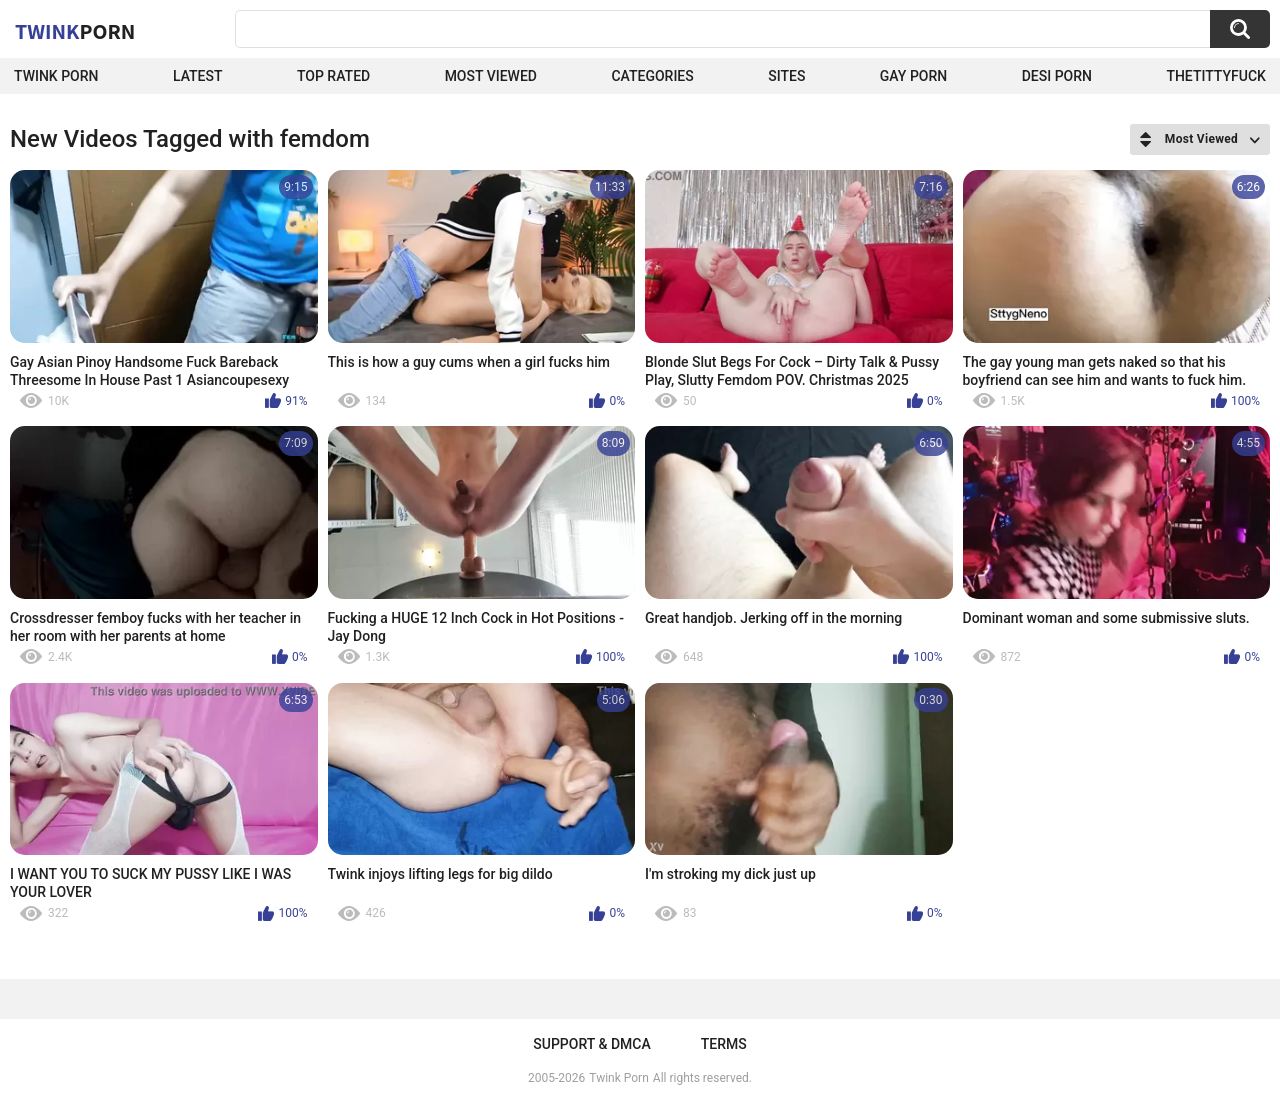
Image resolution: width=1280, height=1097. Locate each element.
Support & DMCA (591, 1044)
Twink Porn (56, 76)
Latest (198, 76)
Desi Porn (1057, 76)
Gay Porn (913, 76)
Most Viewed (491, 76)
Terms (724, 1044)
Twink (75, 31)
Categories (652, 76)
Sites (786, 76)
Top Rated (333, 76)
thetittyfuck (1216, 76)
